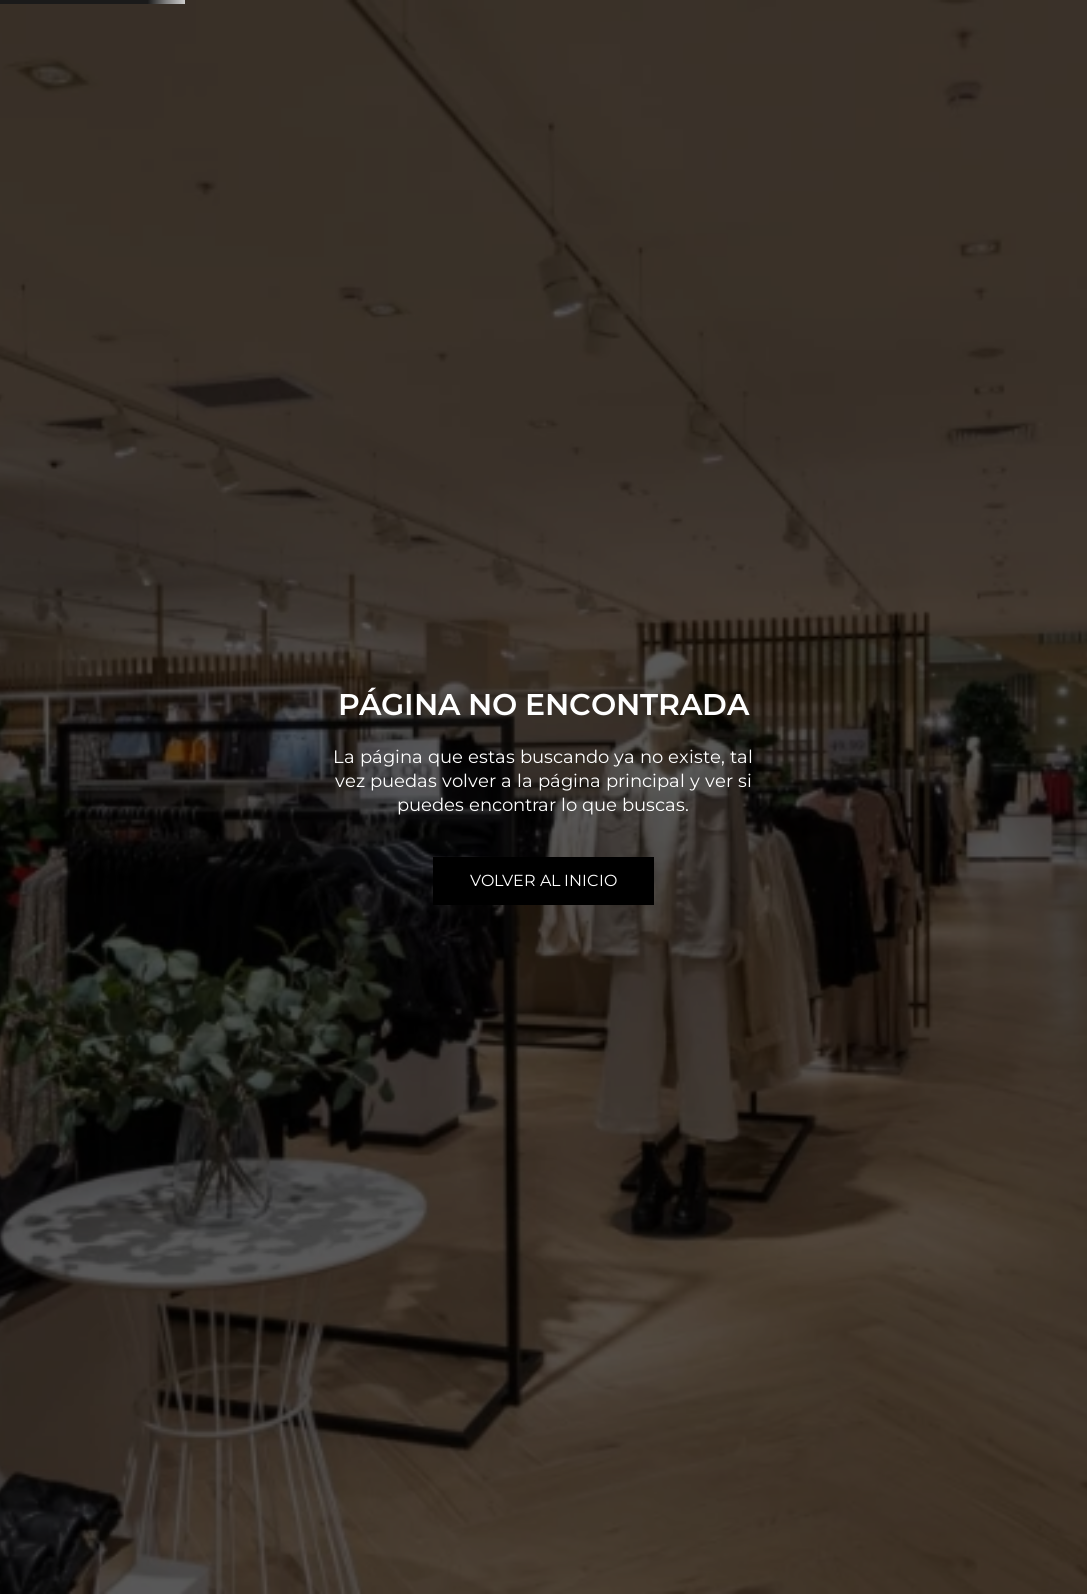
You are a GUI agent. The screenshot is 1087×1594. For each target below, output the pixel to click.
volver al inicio (543, 880)
